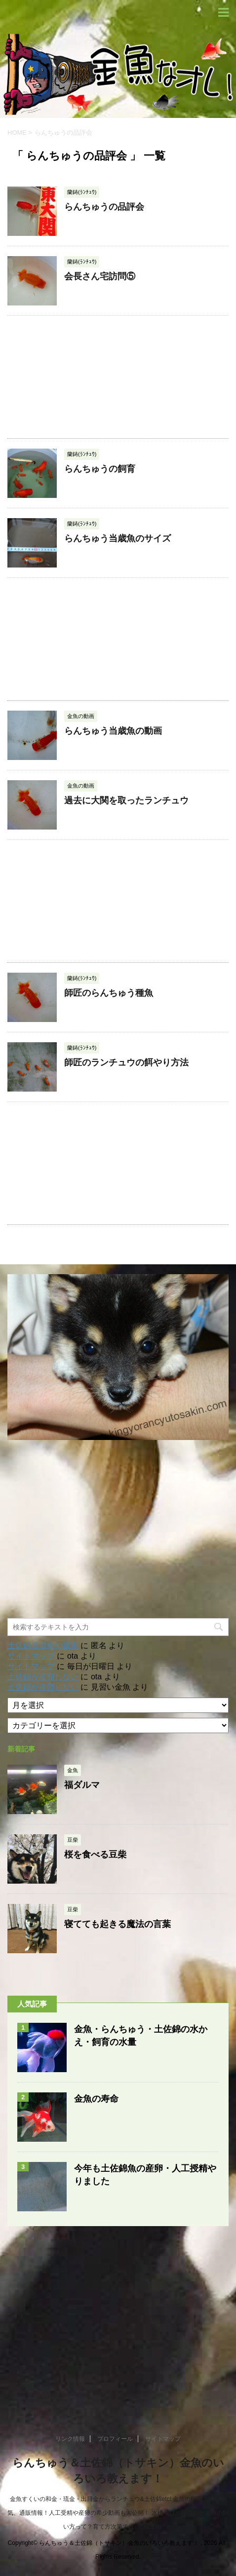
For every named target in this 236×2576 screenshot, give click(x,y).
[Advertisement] (118, 377)
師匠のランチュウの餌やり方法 (126, 1062)
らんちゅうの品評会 (104, 207)
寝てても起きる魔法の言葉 (117, 1924)
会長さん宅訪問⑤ (99, 276)
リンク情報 (70, 2438)
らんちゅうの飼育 (99, 469)
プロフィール (115, 2438)
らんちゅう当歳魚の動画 (113, 731)
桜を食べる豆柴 (95, 1854)
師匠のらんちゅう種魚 (108, 993)
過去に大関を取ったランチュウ (126, 800)
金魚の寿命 (96, 2099)
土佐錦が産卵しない (43, 1676)
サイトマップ (31, 1656)
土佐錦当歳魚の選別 (43, 1645)
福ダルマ (82, 1785)
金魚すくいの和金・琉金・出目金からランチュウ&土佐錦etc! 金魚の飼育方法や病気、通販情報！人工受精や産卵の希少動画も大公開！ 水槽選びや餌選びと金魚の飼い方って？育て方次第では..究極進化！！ (117, 2513)
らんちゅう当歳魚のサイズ (117, 538)
